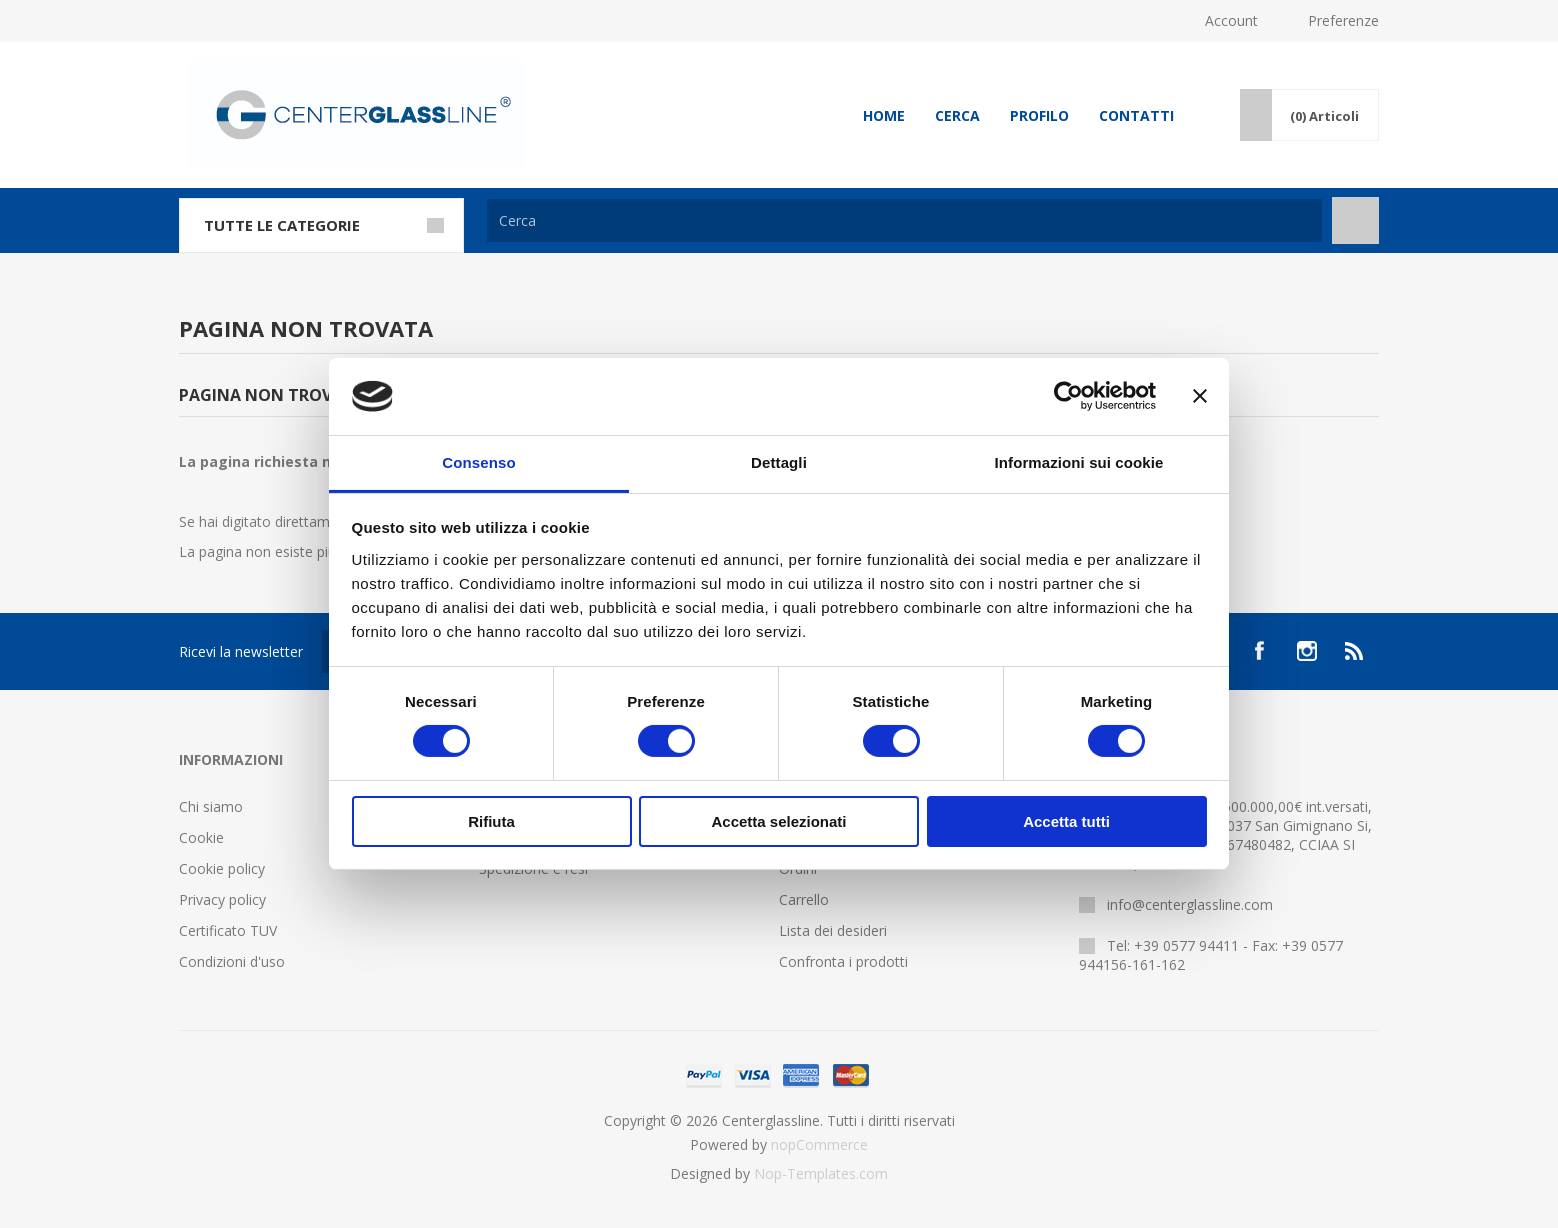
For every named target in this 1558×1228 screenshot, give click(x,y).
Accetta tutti (1066, 821)
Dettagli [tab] (779, 462)
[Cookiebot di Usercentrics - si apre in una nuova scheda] (1068, 396)
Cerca (957, 115)
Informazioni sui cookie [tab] (1079, 462)
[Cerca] (904, 220)
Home (884, 115)
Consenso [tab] (478, 462)
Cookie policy (222, 868)
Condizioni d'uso (232, 961)
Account (1231, 20)
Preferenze (1343, 20)
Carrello (804, 899)
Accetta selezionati (778, 821)
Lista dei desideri (833, 930)
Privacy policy (222, 899)
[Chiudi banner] (1200, 396)
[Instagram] (1307, 651)
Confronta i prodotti (843, 961)
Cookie (201, 837)
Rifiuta (491, 821)
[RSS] (1355, 651)
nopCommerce (819, 1144)
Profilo (1039, 115)
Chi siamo (211, 806)
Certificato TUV (228, 930)
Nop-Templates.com (821, 1173)
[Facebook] (1259, 651)
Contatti (1136, 115)
